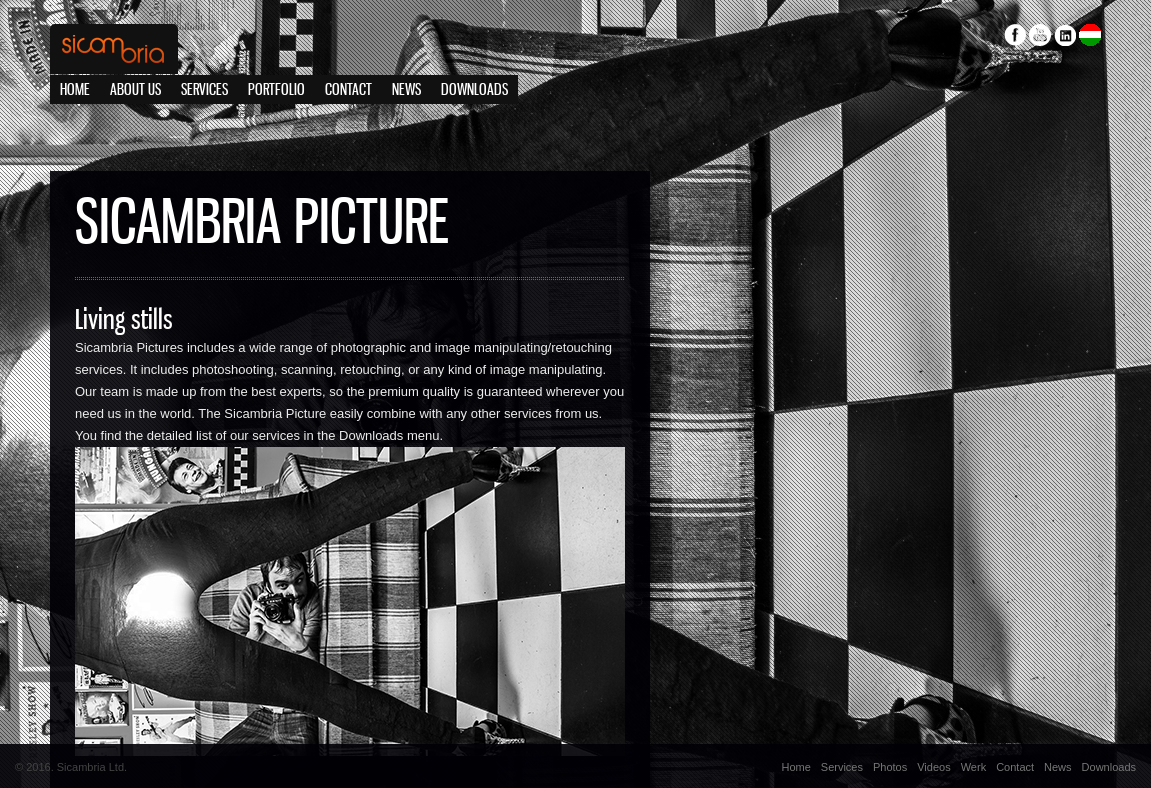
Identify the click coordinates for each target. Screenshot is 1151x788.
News (406, 90)
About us (135, 90)
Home (75, 90)
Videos (933, 767)
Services (204, 90)
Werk (973, 767)
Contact (348, 90)
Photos (890, 767)
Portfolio (276, 90)
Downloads (474, 90)
